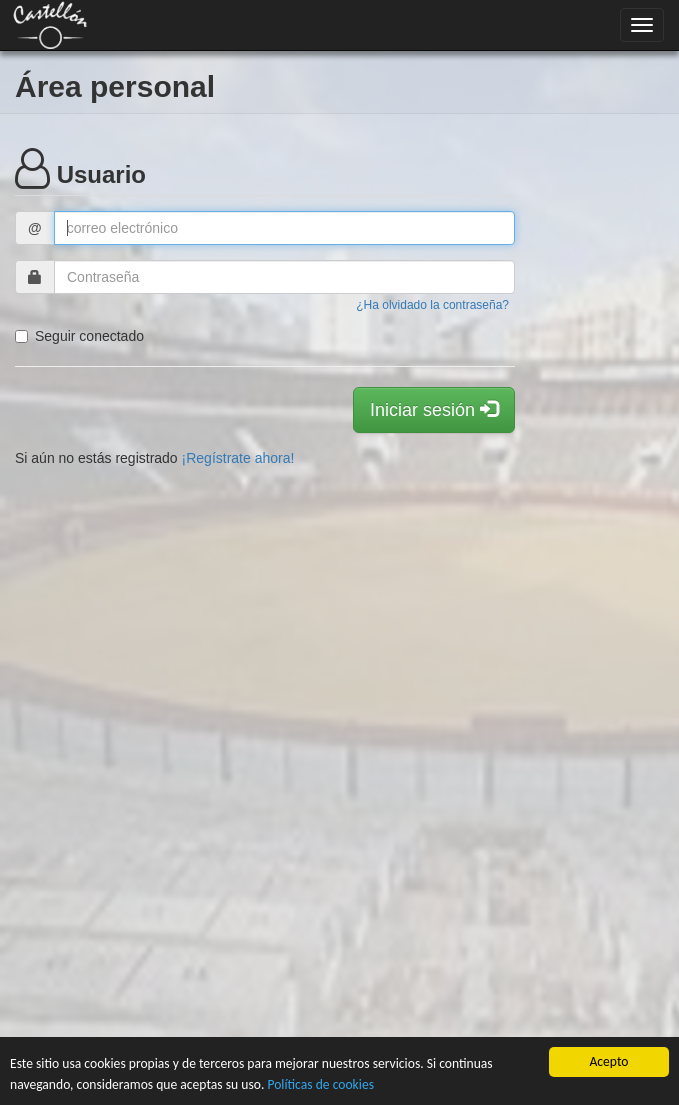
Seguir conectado (79, 336)
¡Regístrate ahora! (238, 458)
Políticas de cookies (320, 1084)
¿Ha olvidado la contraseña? (432, 305)
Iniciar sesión (434, 409)
